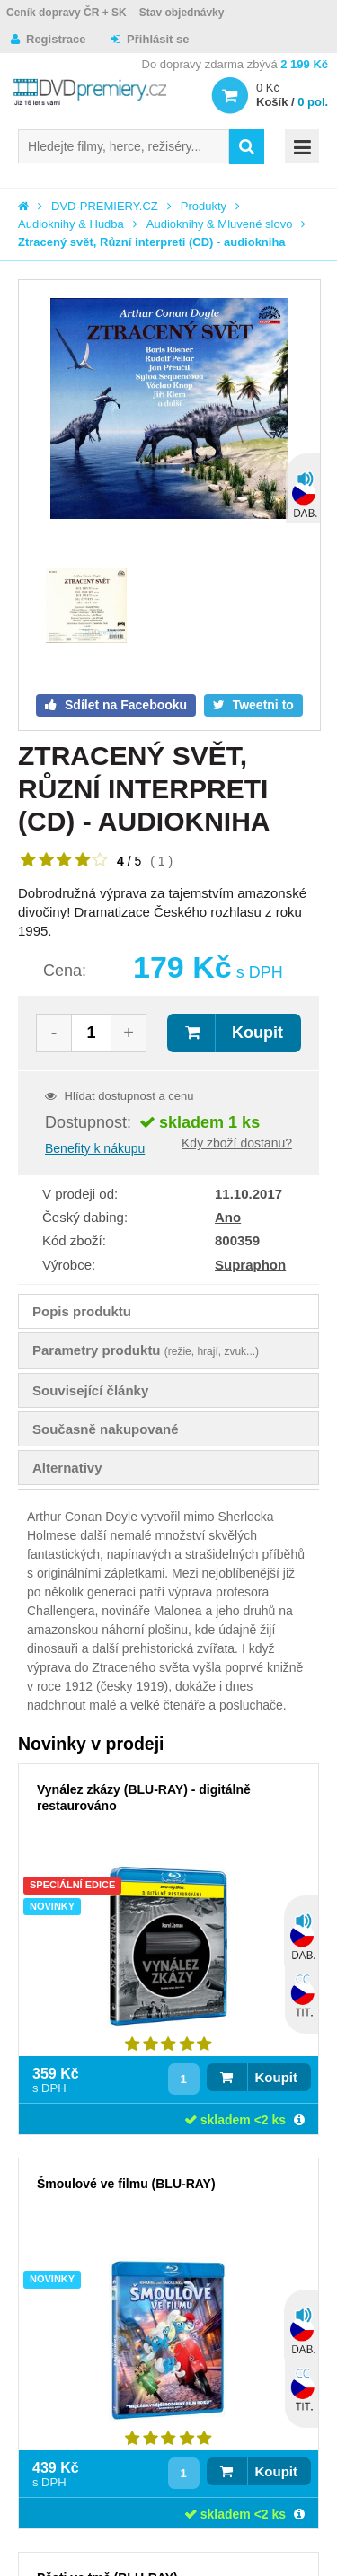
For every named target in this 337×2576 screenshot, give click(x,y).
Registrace (55, 39)
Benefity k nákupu (95, 1148)
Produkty (203, 206)
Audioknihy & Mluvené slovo (219, 224)
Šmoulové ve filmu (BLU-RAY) (126, 2183)
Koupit (257, 1033)
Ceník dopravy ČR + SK (66, 12)
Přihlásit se (158, 39)
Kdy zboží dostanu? (237, 1143)
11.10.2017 (248, 1193)
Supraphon (250, 1264)
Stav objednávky (182, 12)
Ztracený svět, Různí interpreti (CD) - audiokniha (152, 242)
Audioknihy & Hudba (71, 224)
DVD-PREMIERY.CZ (104, 206)
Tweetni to (261, 705)
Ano (228, 1217)
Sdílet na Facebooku (124, 705)
